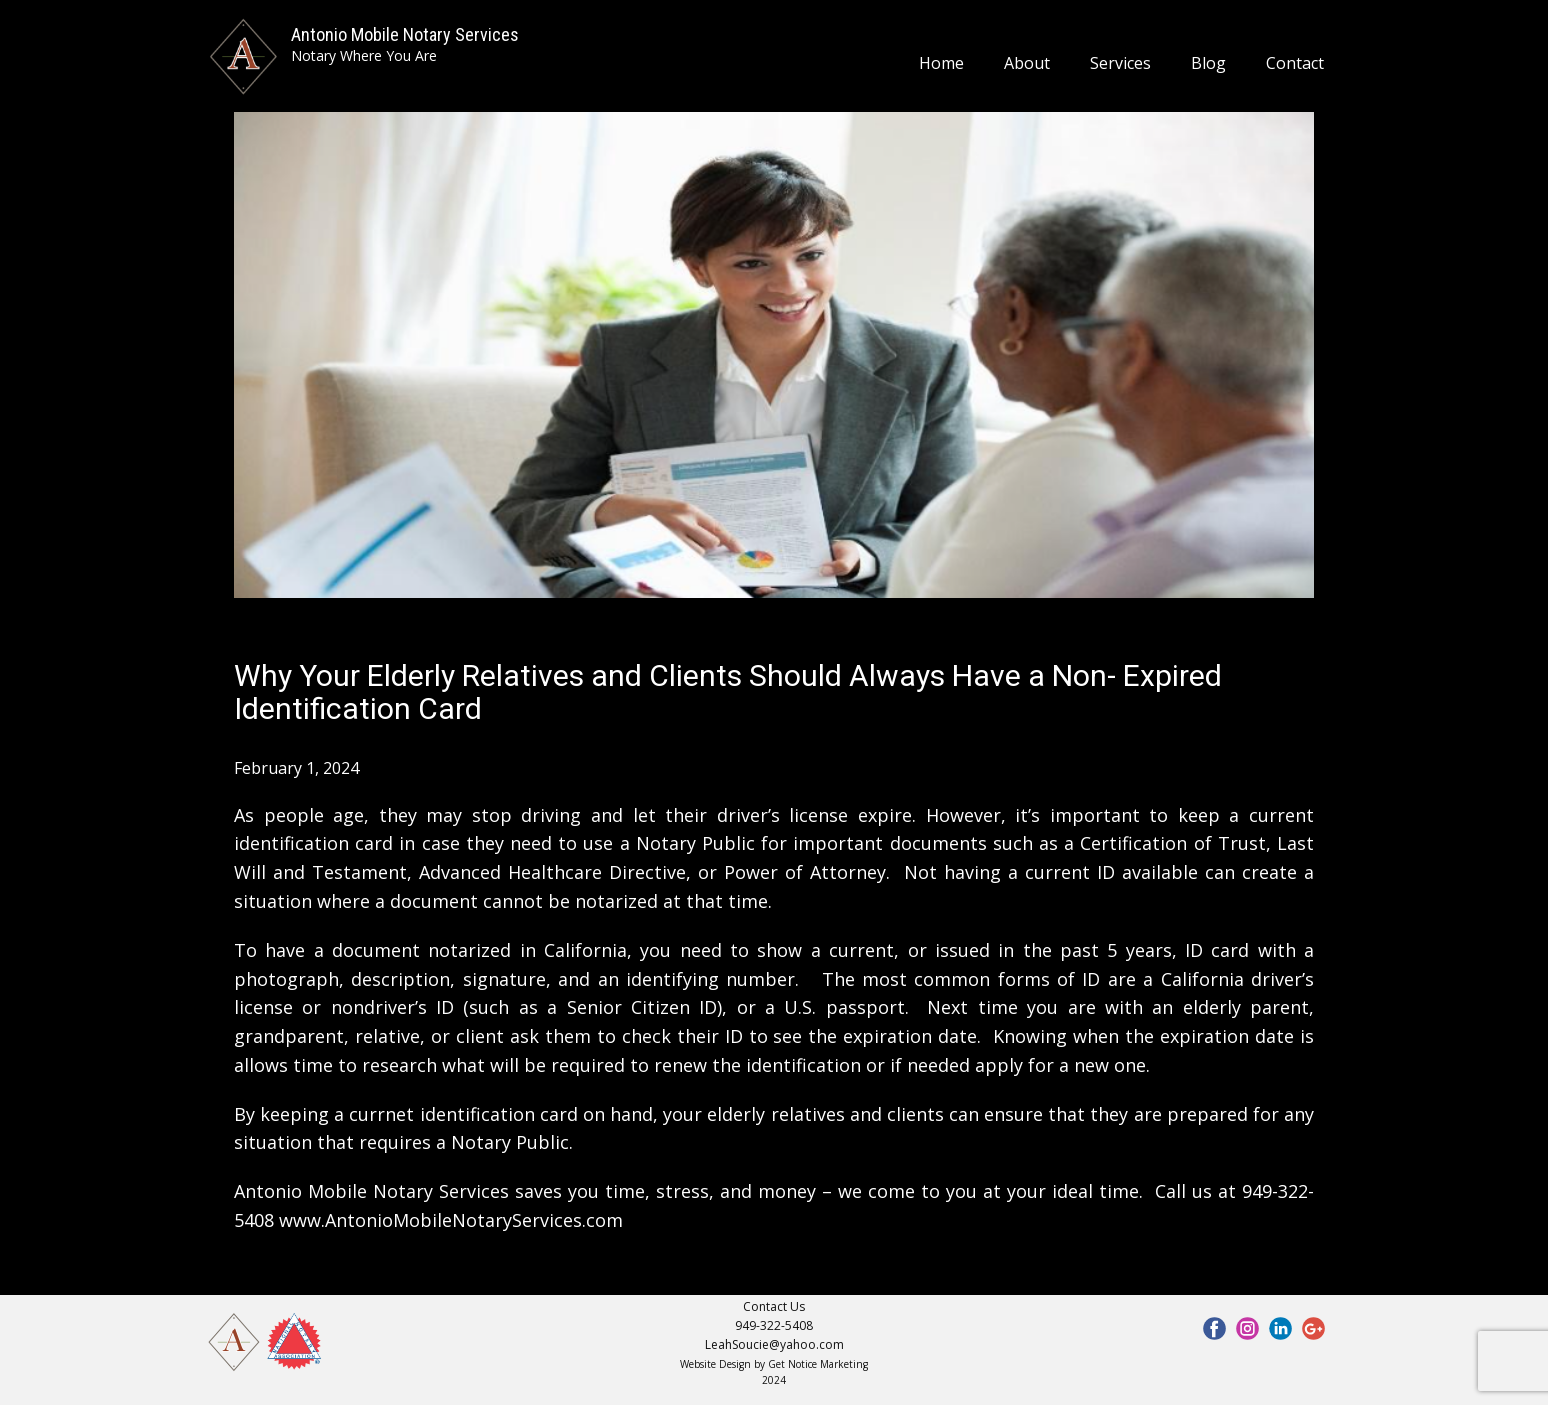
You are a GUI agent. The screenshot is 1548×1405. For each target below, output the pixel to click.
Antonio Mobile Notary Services (405, 34)
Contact (1295, 63)
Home (941, 63)
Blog (1208, 63)
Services (1120, 63)
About (1027, 63)
